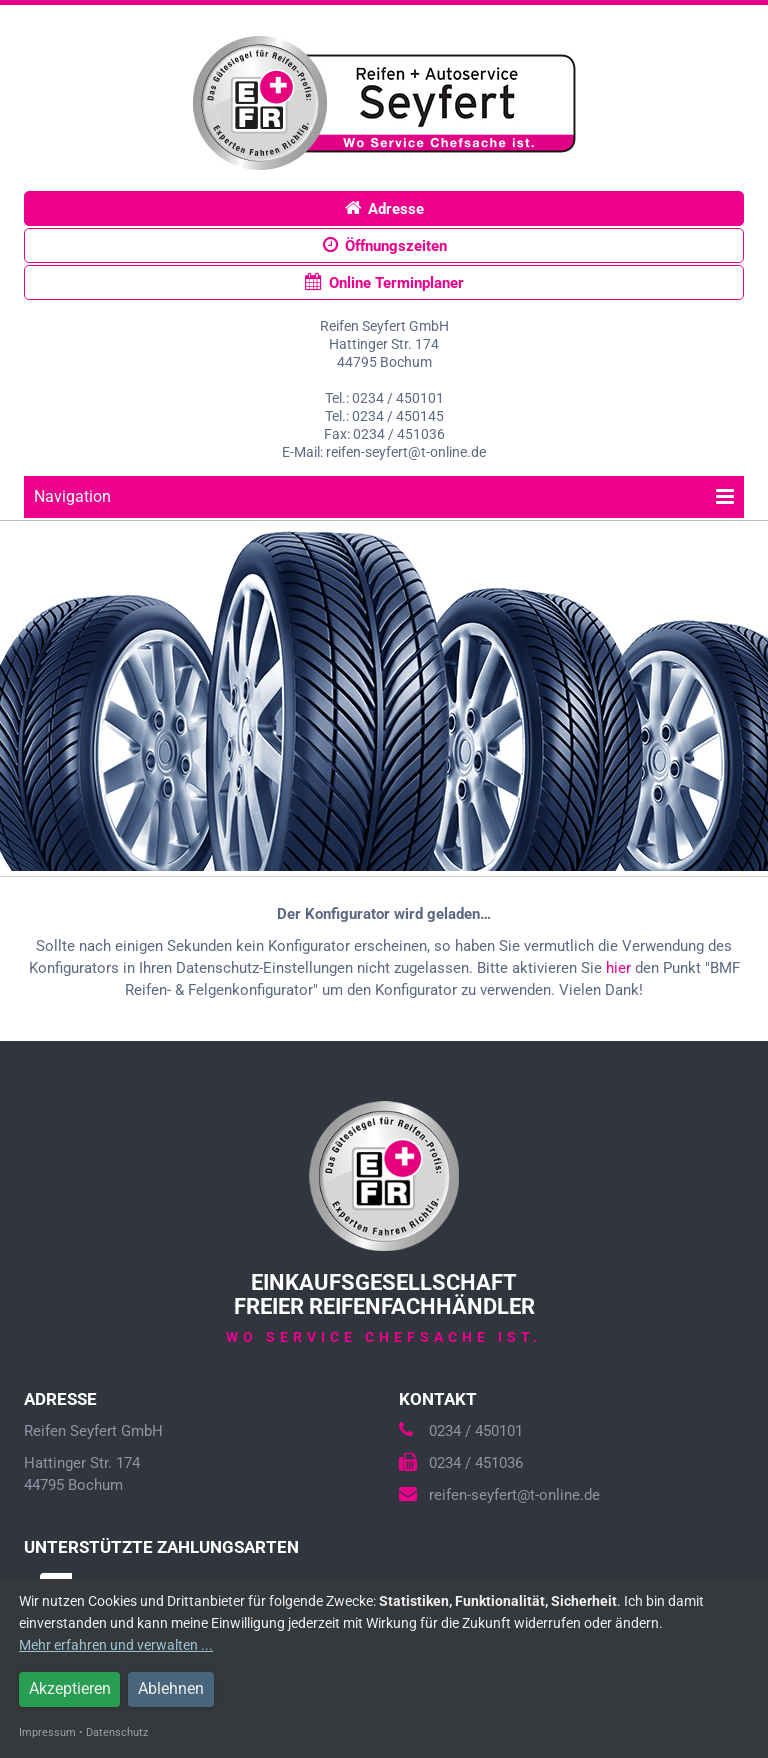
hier (618, 968)
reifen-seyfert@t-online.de (499, 1495)
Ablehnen (171, 1688)
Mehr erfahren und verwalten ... (116, 1645)
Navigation (384, 496)
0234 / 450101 (461, 1431)
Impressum (47, 1732)
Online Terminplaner (384, 282)
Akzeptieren (70, 1688)
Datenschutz (117, 1732)
